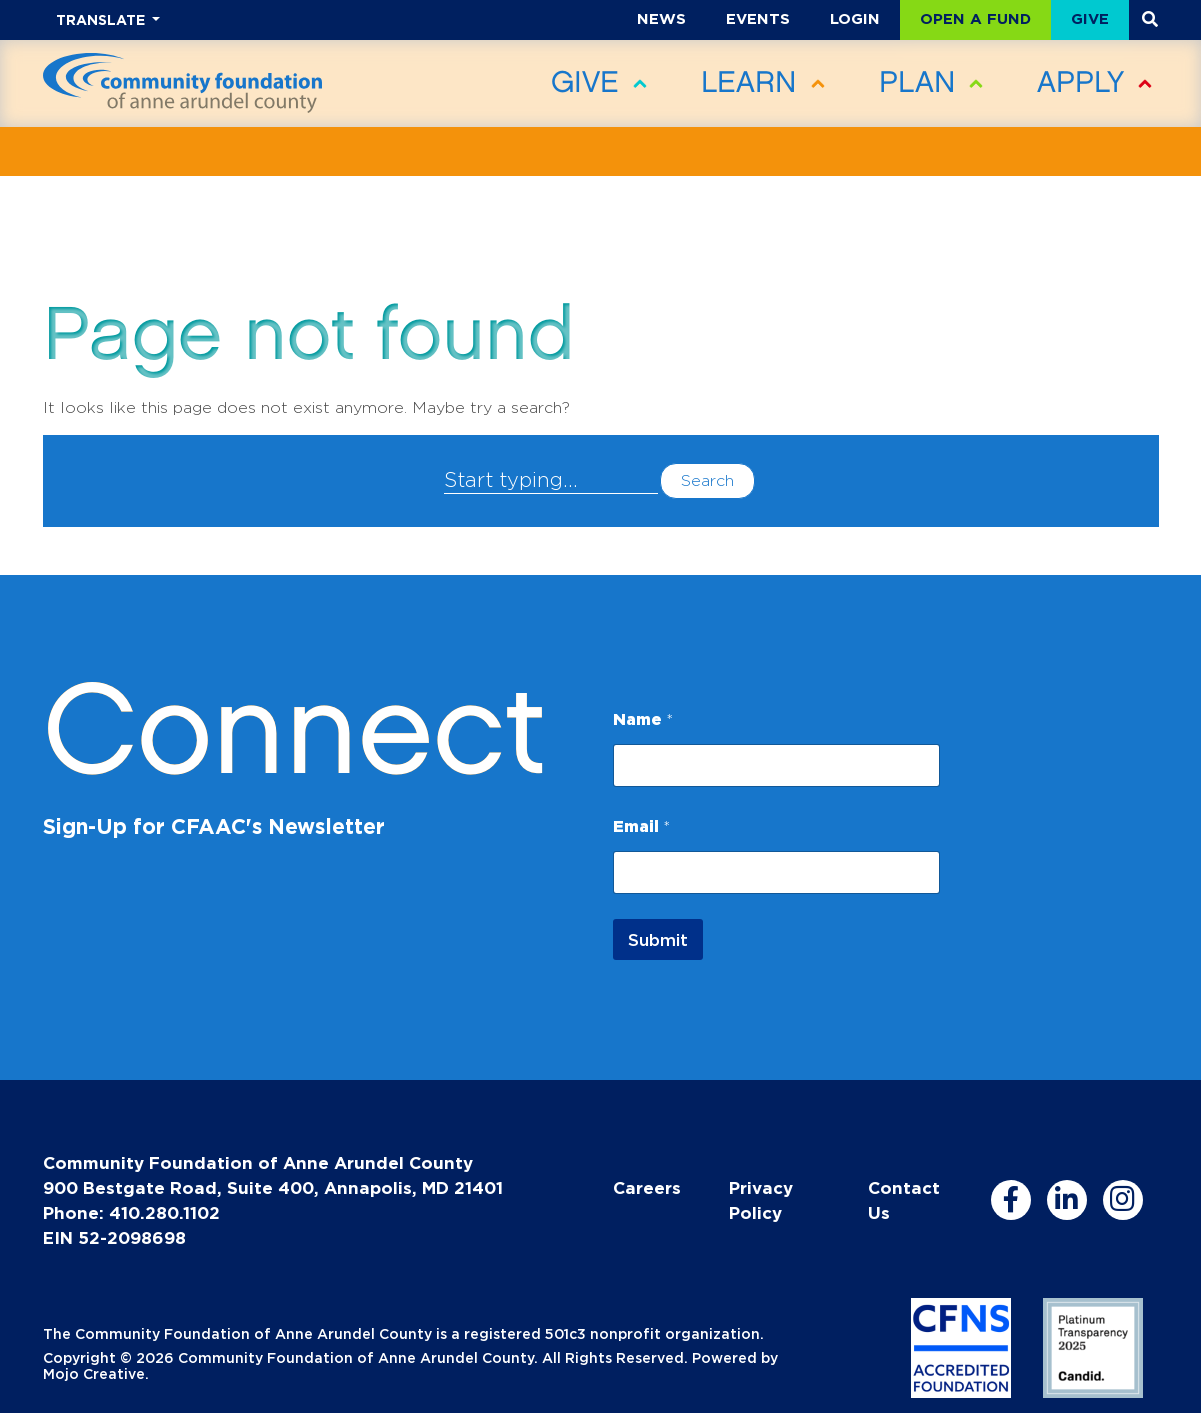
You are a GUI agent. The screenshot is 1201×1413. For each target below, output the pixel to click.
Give (1090, 18)
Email (641, 826)
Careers (647, 1187)
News (661, 18)
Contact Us (904, 1200)
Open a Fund (975, 18)
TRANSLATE (102, 19)
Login (855, 18)
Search (707, 480)
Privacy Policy (761, 1200)
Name (643, 719)
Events (758, 18)
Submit (658, 939)
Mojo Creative (94, 1373)
